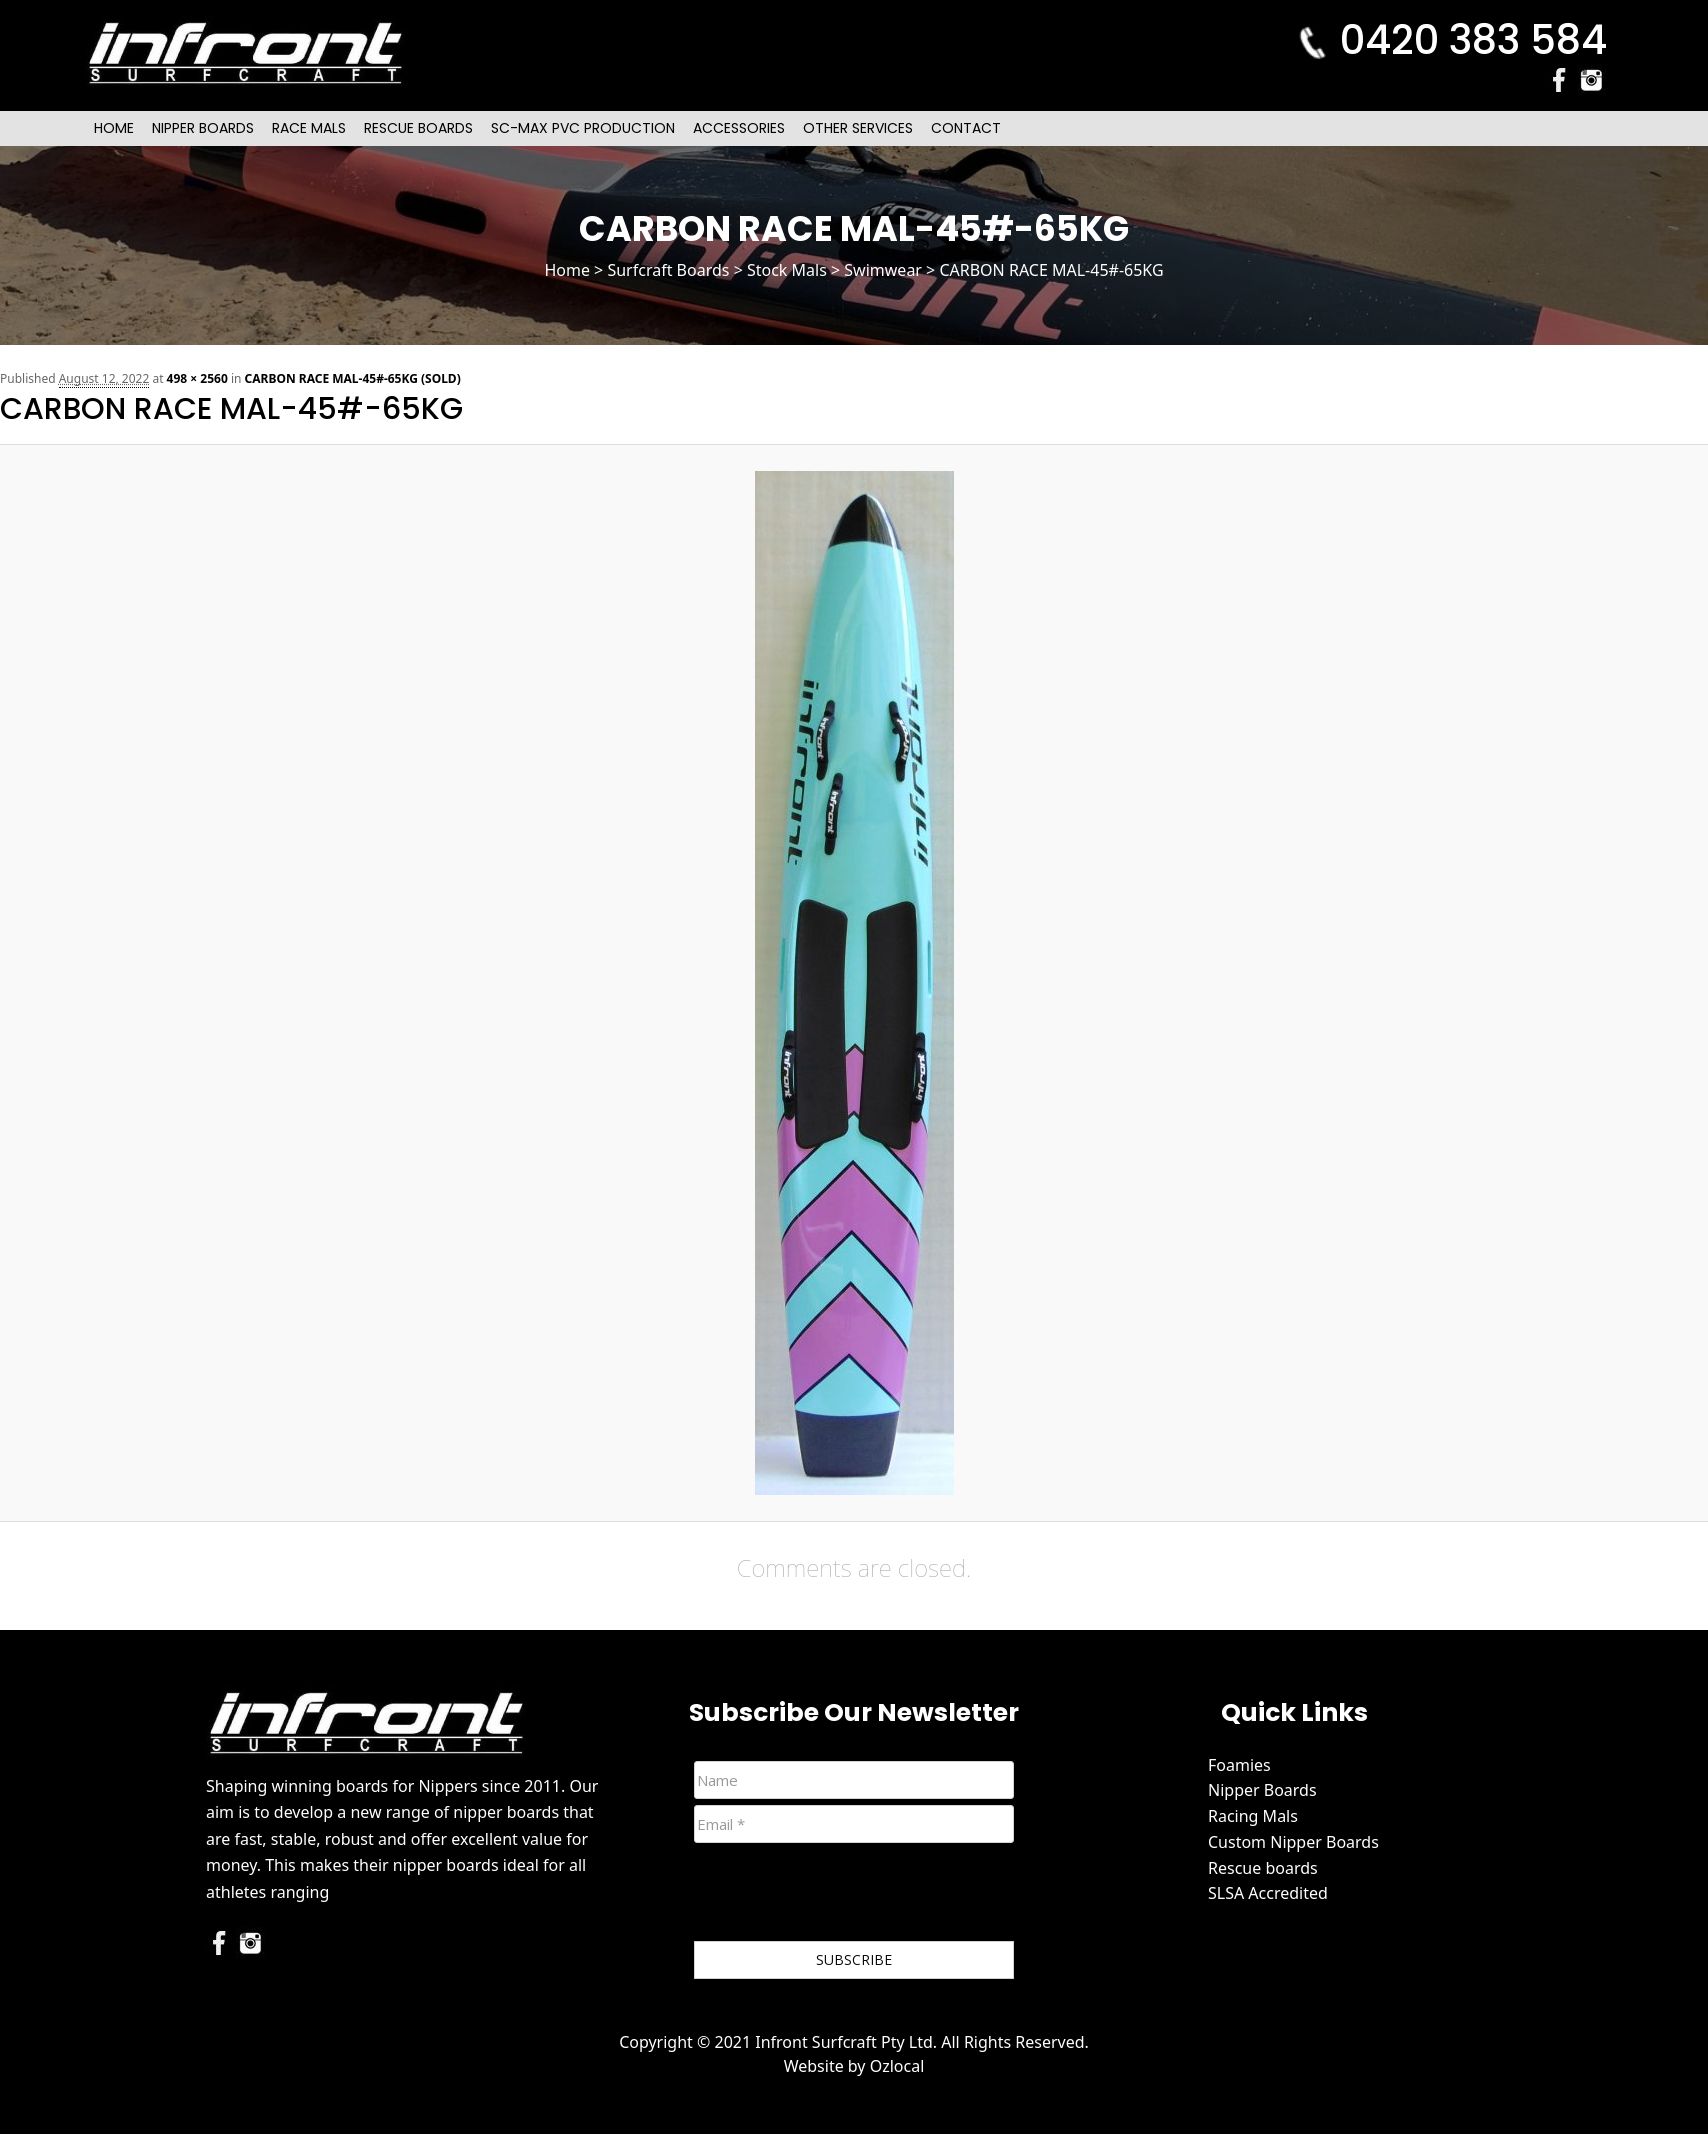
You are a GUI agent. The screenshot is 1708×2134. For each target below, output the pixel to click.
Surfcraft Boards (668, 270)
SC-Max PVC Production (583, 128)
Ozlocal (897, 2066)
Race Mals (309, 128)
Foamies (1239, 1765)
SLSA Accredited (1268, 1893)
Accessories (739, 128)
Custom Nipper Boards (1293, 1842)
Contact (966, 128)
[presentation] (846, 1896)
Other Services (858, 128)
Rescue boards (1263, 1868)
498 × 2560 (197, 378)
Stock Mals (787, 270)
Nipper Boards (203, 128)
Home (114, 128)
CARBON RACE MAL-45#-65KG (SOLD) (353, 378)
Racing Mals (1253, 1816)
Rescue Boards (418, 128)
